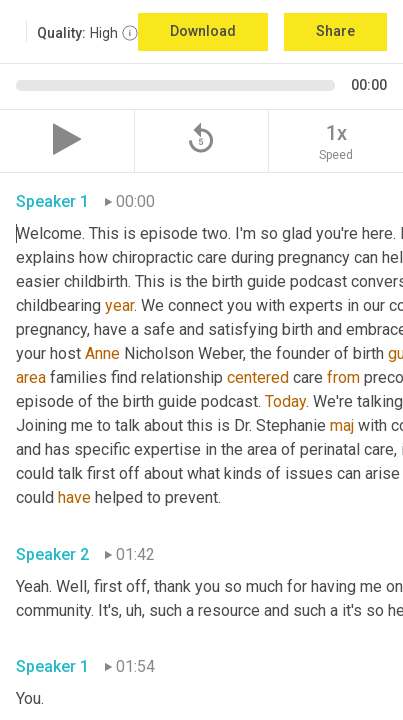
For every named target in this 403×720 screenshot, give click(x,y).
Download (203, 31)
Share (335, 31)
